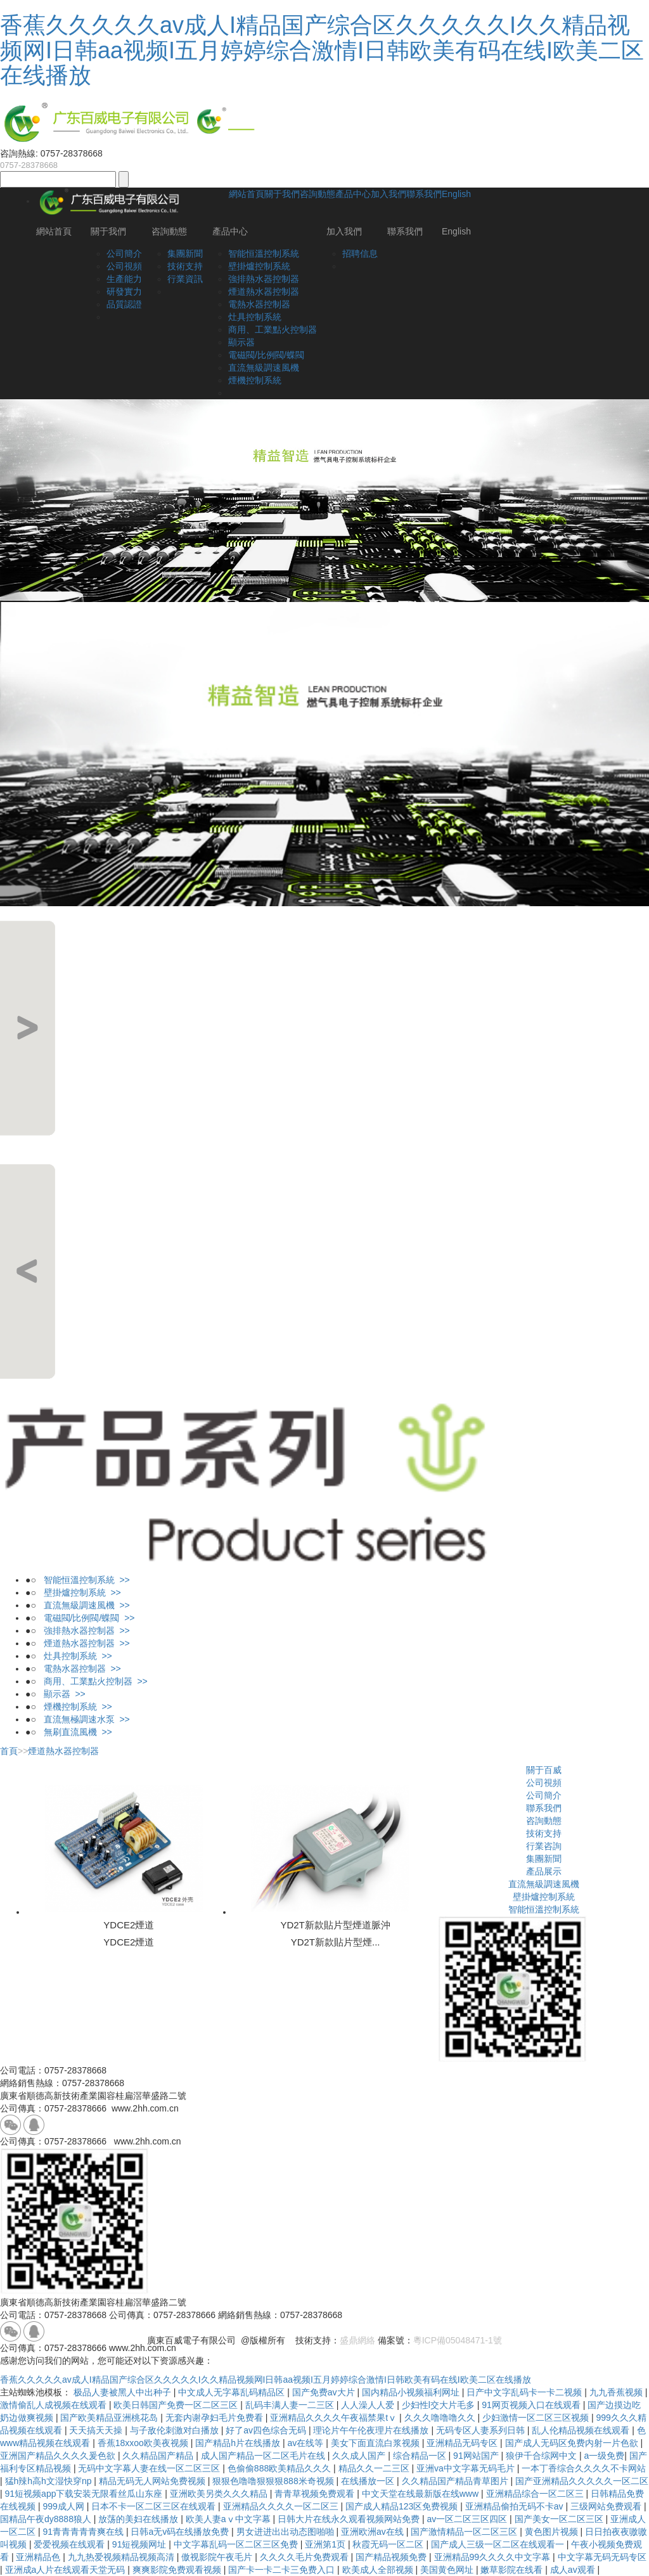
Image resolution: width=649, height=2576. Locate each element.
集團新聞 (185, 253)
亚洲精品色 (39, 2557)
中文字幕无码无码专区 (602, 2557)
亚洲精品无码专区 (463, 2443)
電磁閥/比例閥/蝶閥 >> (85, 1618)
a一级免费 (604, 2456)
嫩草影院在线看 (512, 2570)
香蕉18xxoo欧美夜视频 (144, 2443)
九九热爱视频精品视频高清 (122, 2557)
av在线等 (307, 2443)
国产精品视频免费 (392, 2557)
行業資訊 (185, 279)
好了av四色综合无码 (267, 2430)
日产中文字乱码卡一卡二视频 (525, 2392)
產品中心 (353, 194)
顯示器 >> (61, 1694)
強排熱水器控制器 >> (83, 1630)
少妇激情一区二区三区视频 (536, 2418)
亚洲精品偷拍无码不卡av (515, 2506)
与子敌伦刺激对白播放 (175, 2430)
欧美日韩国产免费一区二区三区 (176, 2405)
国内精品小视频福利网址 (412, 2392)
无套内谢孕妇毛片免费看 (215, 2418)
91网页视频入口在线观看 (532, 2405)
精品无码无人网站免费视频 (153, 2481)
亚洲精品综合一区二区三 (536, 2494)
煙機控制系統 (254, 380)
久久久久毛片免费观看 (305, 2557)
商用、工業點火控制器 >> (92, 1681)
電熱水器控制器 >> (78, 1668)
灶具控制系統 (254, 317)
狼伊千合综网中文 (542, 2456)
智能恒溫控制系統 (263, 253)
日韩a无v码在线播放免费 (181, 2532)
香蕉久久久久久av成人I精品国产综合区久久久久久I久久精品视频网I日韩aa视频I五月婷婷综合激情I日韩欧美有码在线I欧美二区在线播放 (322, 50)
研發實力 (124, 291)
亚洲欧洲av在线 (373, 2532)
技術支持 (185, 266)
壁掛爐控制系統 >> (78, 1592)
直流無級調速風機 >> (83, 1605)
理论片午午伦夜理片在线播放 (372, 2430)
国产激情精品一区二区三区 (465, 2532)
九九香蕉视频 (617, 2392)
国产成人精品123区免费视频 (402, 2506)
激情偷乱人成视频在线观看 (54, 2405)
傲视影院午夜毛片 (218, 2557)
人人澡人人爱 (369, 2405)
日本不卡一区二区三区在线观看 (154, 2506)
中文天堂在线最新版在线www (421, 2494)
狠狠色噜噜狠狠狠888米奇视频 (274, 2481)
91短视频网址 (140, 2544)
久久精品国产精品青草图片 (456, 2481)
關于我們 (282, 194)
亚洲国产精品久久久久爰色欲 (59, 2456)
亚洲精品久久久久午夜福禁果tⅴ (334, 2418)
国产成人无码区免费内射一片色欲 (573, 2443)
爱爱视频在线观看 (70, 2544)
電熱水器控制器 (259, 304)
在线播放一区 (369, 2481)
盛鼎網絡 (357, 2340)
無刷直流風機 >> (74, 1732)
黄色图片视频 (553, 2532)
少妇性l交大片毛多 (439, 2405)
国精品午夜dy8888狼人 (47, 2519)
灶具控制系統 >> (74, 1656)
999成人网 (64, 2506)
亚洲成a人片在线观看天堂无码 (66, 2570)
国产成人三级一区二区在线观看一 (499, 2544)
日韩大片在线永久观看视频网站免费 (350, 2519)
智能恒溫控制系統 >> (83, 1580)
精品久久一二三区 (375, 2468)
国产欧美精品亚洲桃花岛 (110, 2418)
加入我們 (388, 194)
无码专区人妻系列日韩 (481, 2430)
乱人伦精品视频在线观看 (582, 2430)
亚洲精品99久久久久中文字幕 (493, 2557)
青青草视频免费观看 (315, 2494)
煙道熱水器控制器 (263, 291)
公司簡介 (124, 253)
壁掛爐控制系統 (259, 266)
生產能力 (124, 279)
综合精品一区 (421, 2456)
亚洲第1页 (326, 2544)
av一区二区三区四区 (468, 2519)
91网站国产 (477, 2456)
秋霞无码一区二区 (389, 2544)
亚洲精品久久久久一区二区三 (282, 2506)
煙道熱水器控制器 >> (83, 1643)
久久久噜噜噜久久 (441, 2418)
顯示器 (241, 342)
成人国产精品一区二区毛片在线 (264, 2456)
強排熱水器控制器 (263, 279)
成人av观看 (574, 2570)
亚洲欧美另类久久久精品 (220, 2494)
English (456, 194)
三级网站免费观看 (607, 2506)
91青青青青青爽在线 (83, 2532)
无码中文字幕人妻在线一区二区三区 (150, 2468)
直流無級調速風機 (263, 367)
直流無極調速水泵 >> (83, 1719)
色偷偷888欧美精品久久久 (280, 2468)
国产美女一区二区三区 (560, 2519)
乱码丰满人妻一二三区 (291, 2405)
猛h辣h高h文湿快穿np (49, 2481)
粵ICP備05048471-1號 (457, 2340)
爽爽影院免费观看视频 (178, 2570)
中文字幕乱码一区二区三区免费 (237, 2544)
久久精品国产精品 (159, 2456)
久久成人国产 (360, 2456)
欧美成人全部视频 (379, 2570)
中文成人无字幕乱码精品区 (232, 2392)
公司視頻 (124, 266)
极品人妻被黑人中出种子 (124, 2392)
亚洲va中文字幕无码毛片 (466, 2468)
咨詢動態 (317, 194)
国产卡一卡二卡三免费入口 (282, 2570)
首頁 (9, 1751)
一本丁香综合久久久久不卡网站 (584, 2468)
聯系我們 (424, 194)
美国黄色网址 (448, 2570)
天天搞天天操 (97, 2430)
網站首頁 (246, 194)
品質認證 (124, 304)
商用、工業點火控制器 (272, 329)
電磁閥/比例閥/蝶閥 (266, 355)
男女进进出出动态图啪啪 (286, 2532)
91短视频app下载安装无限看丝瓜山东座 (85, 2494)
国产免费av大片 (324, 2392)
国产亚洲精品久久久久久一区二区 (581, 2481)
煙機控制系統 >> (74, 1706)
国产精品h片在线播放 (239, 2443)
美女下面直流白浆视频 (376, 2443)
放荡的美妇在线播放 (139, 2519)
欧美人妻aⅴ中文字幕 (229, 2519)
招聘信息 (360, 253)
